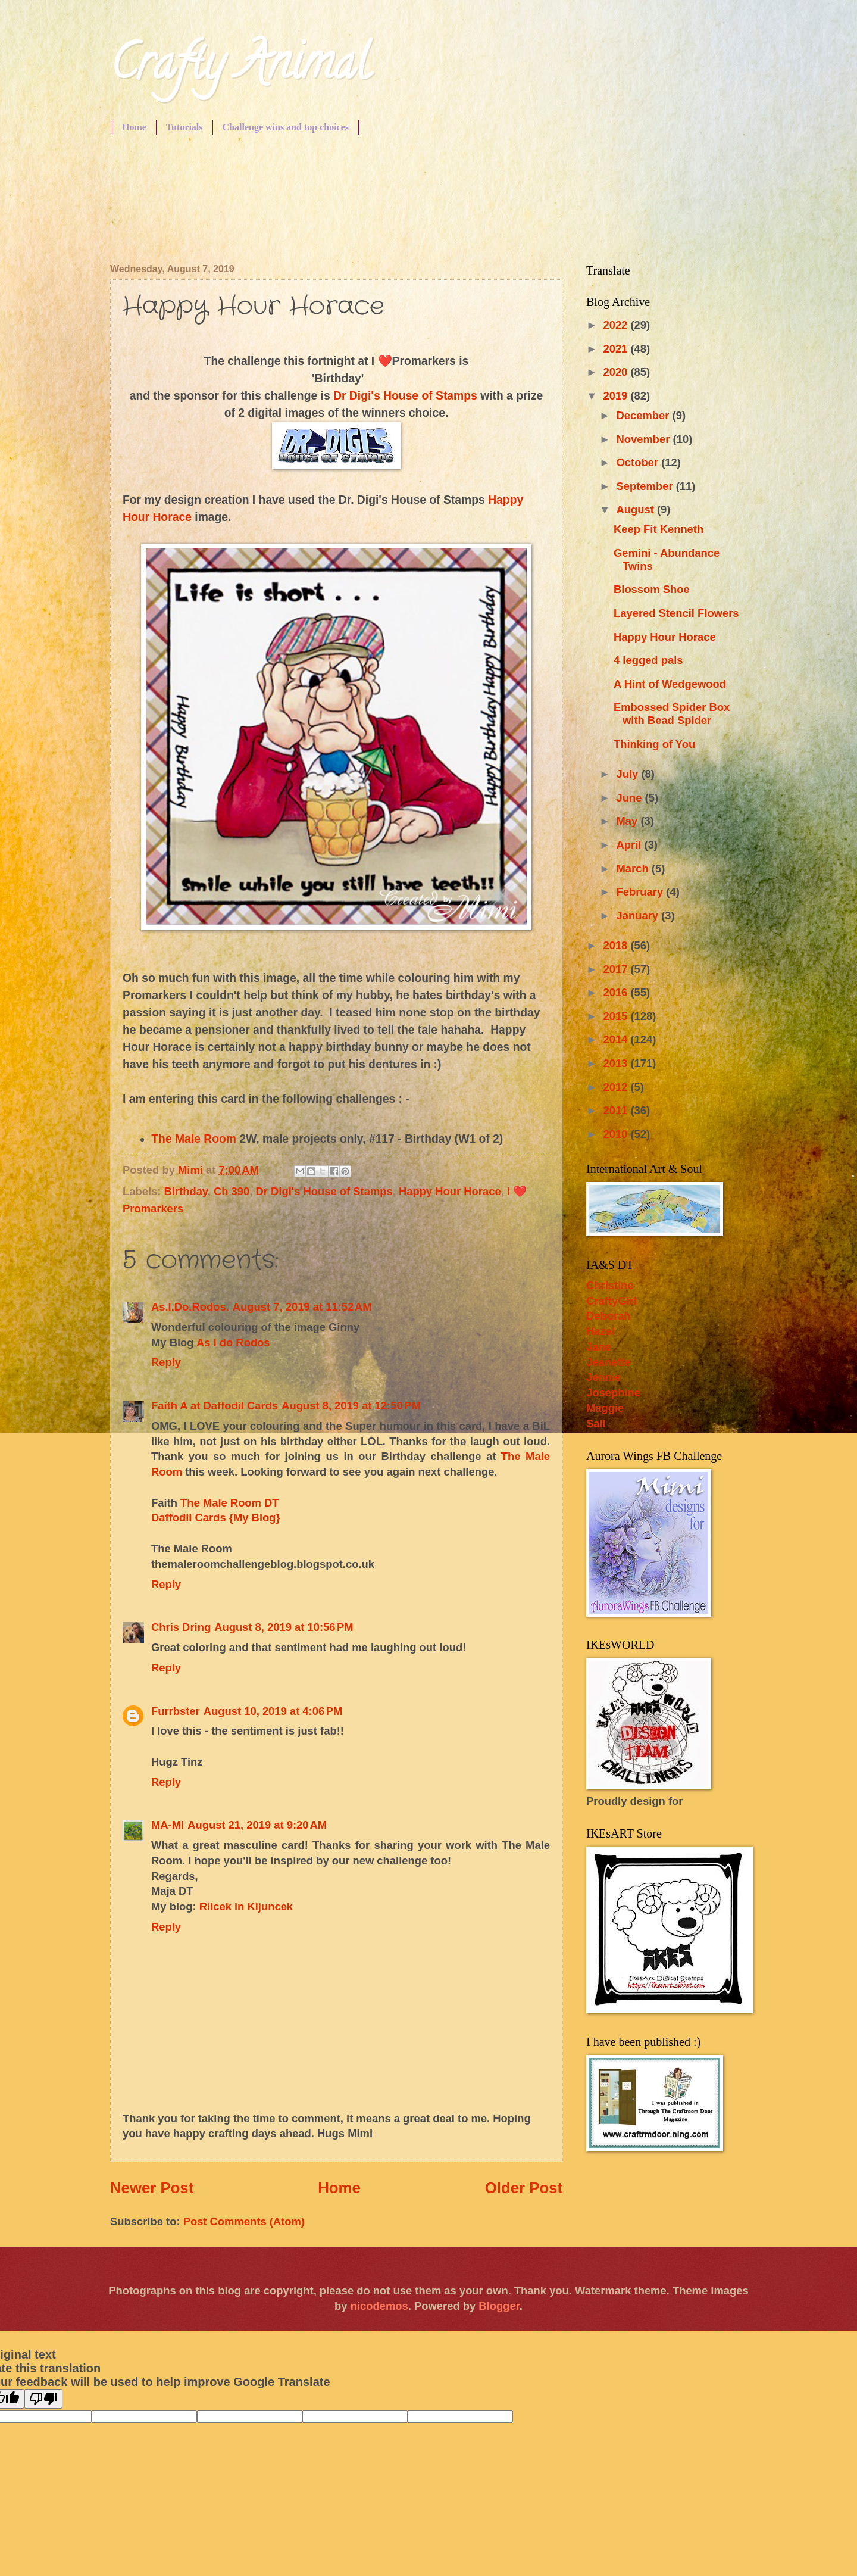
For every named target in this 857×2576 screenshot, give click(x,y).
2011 (616, 1110)
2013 (616, 1063)
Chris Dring (181, 1627)
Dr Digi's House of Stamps (405, 395)
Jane (598, 1346)
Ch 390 (231, 1191)
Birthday (186, 1191)
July (629, 774)
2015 (616, 1016)
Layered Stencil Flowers (676, 613)
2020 (616, 372)
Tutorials (184, 127)
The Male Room (193, 1139)
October (639, 462)
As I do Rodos (233, 1342)
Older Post (523, 2187)
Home (134, 127)
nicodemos (379, 2306)
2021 (616, 348)
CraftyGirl (611, 1301)
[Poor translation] (43, 2399)
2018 (616, 945)
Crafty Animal (240, 68)
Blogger (498, 2306)
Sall (596, 1423)
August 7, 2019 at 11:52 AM (302, 1307)
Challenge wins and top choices (286, 127)
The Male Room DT (229, 1502)
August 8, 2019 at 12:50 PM (351, 1405)
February (642, 891)
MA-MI (167, 1825)
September (646, 486)
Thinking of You (654, 744)
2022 (616, 325)
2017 (616, 969)
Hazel (600, 1331)
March (634, 868)
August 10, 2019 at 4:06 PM (273, 1711)
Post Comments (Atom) (244, 2221)
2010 (616, 1134)
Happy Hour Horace (450, 1191)
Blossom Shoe (652, 589)
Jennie (603, 1377)
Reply (166, 1362)
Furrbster (175, 1711)
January (639, 915)
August (637, 509)
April (631, 844)
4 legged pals (648, 660)
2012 (616, 1087)
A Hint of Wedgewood (670, 684)
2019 (616, 395)
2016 (616, 992)
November (645, 439)
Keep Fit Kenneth (658, 529)
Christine (610, 1285)
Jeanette (608, 1362)
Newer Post (151, 2187)
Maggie (605, 1408)
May (629, 821)
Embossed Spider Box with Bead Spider (672, 713)
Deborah (608, 1315)
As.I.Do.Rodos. (190, 1307)
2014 (616, 1039)
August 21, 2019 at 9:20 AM (257, 1825)
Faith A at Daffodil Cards (214, 1405)
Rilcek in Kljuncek (246, 1906)
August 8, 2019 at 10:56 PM (284, 1627)
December (645, 415)
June (631, 797)
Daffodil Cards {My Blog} (215, 1517)
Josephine (613, 1392)
